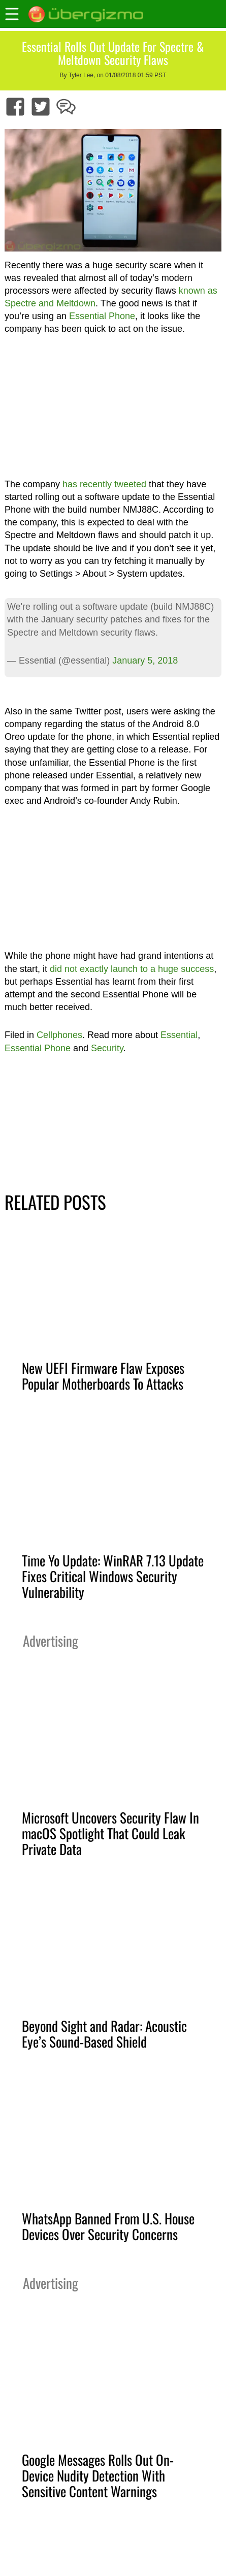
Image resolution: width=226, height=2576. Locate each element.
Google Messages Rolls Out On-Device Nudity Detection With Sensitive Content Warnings (98, 2475)
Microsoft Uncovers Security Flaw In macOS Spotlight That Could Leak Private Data (110, 1833)
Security (107, 1048)
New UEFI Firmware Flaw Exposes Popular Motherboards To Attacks (103, 1376)
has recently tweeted (104, 484)
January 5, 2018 (145, 660)
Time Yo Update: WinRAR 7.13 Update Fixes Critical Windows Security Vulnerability (113, 1576)
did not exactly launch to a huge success (132, 969)
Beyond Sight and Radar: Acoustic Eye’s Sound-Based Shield (104, 2034)
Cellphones (59, 1035)
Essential (179, 1035)
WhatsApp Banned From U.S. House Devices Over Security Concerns (108, 2226)
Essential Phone (102, 316)
